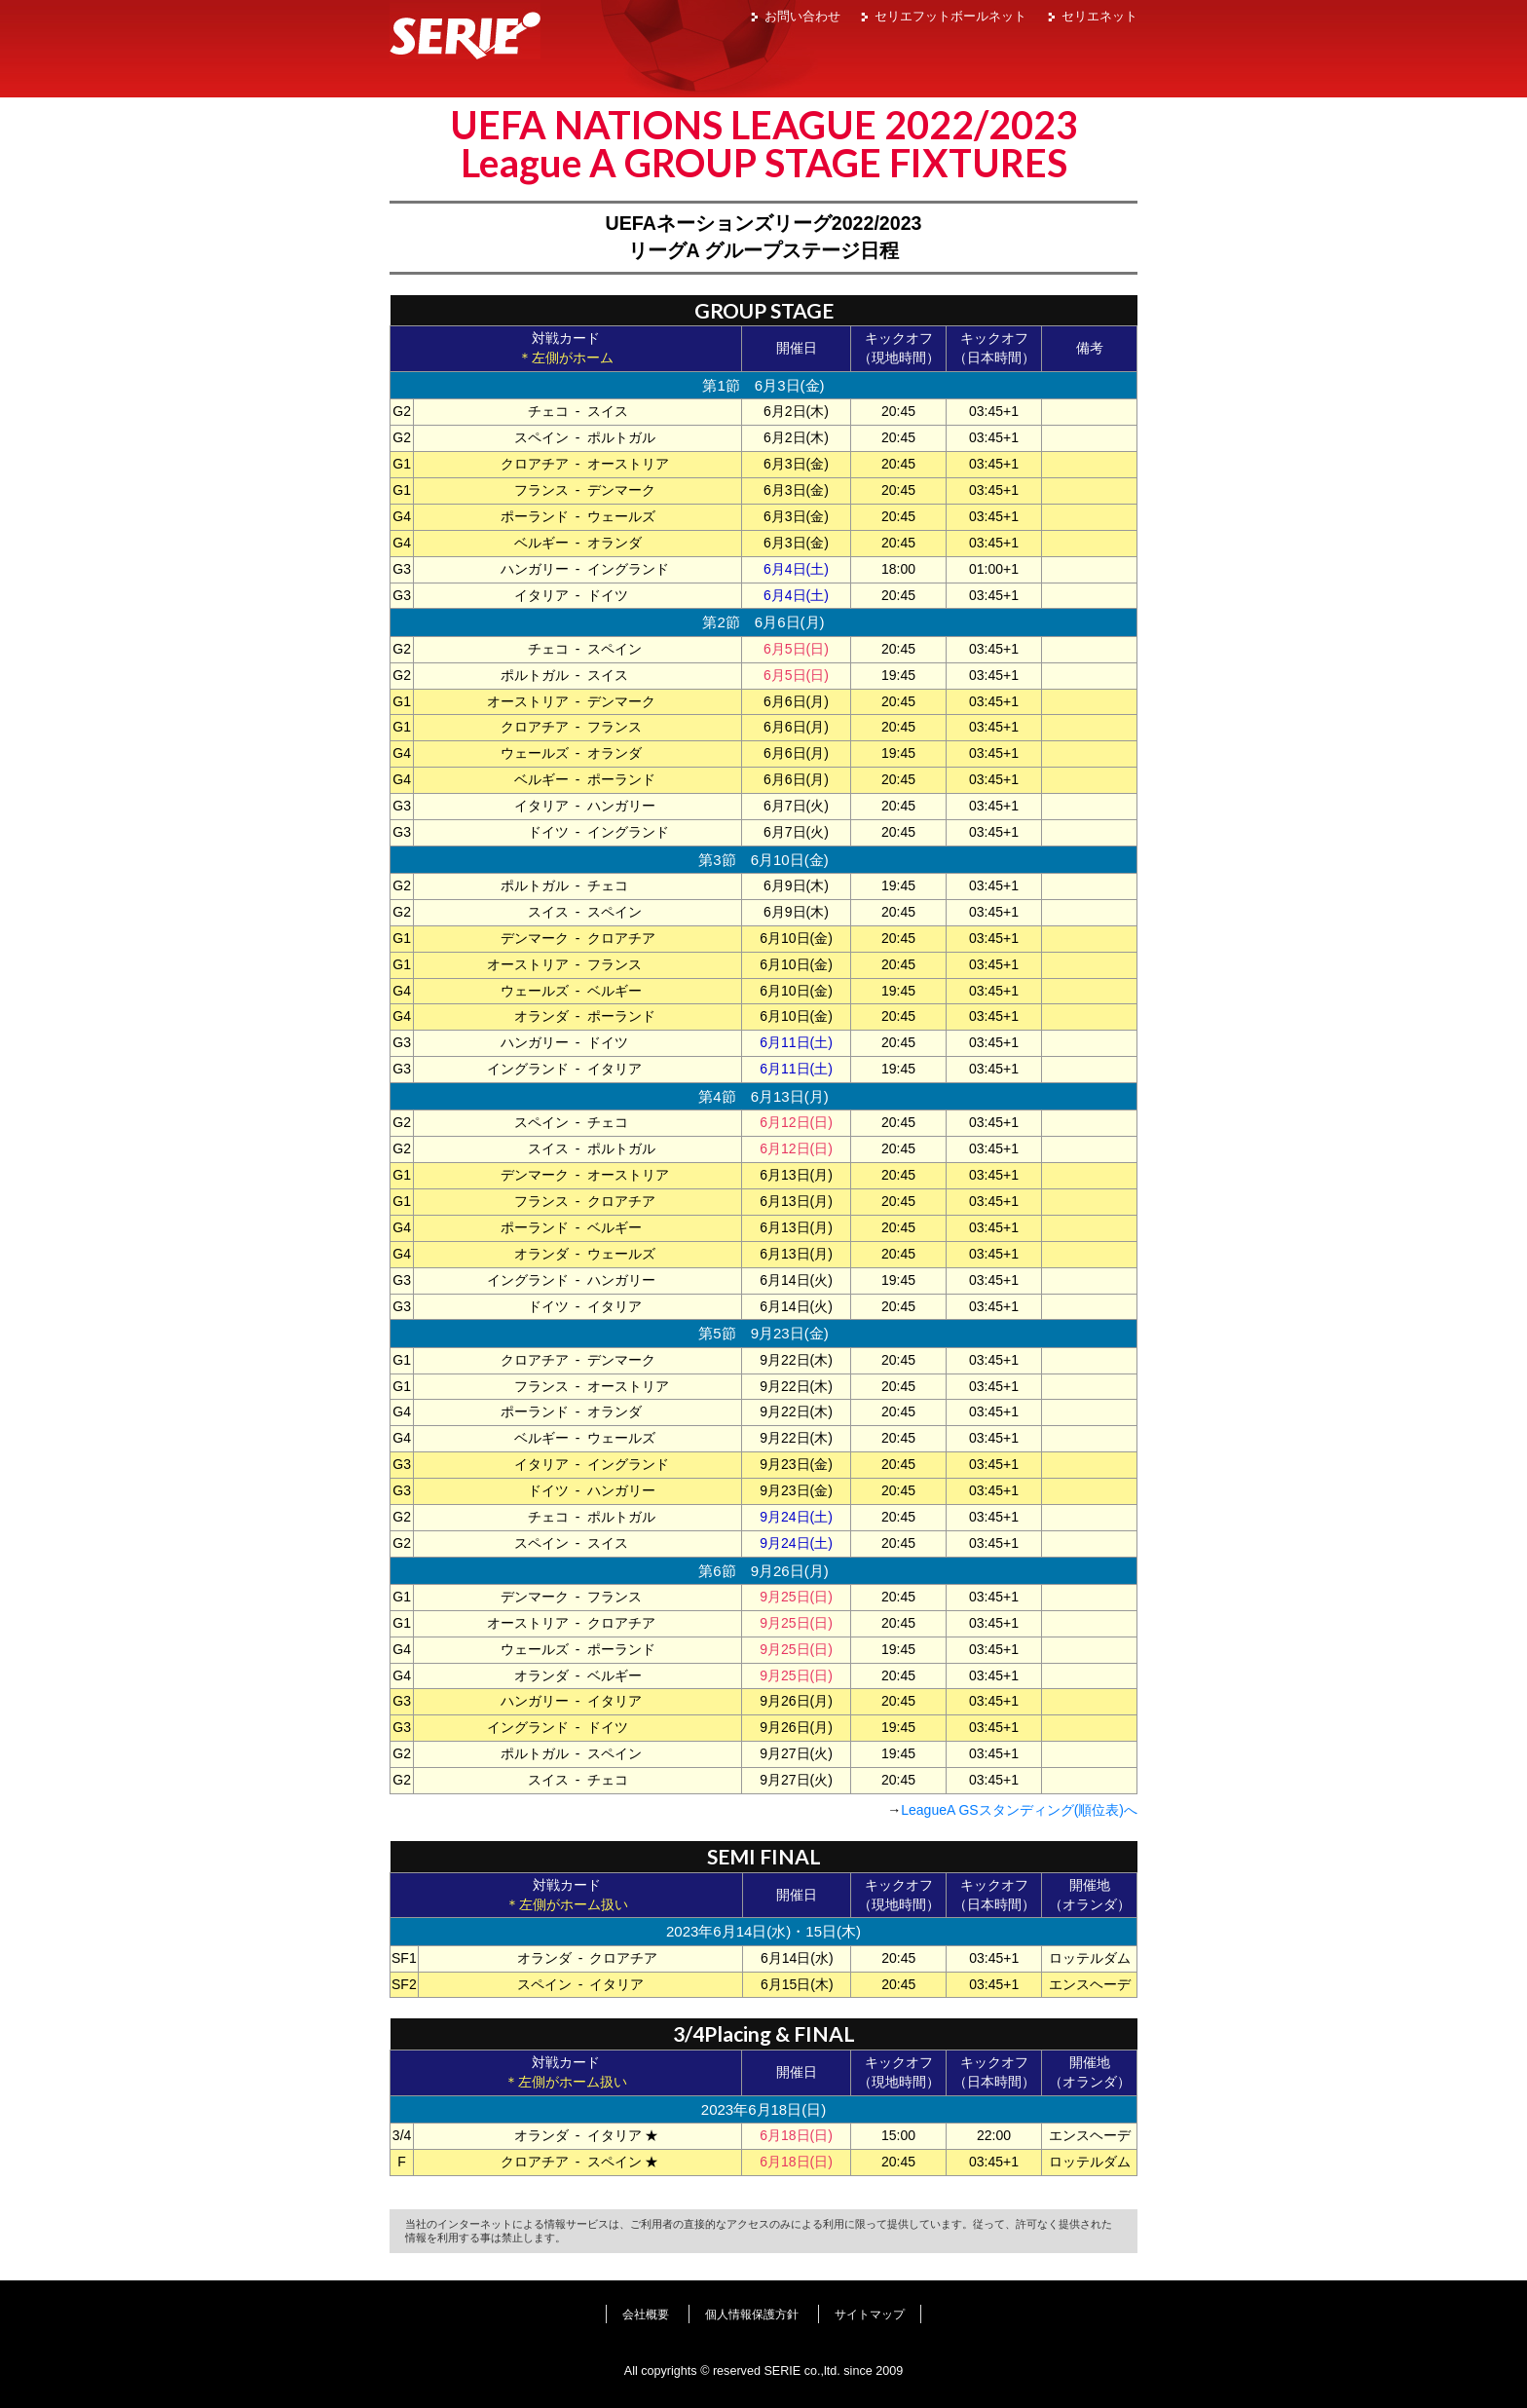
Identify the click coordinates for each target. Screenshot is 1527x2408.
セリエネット (1099, 16)
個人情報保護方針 (752, 2314)
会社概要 (645, 2314)
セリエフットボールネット (950, 16)
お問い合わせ (802, 16)
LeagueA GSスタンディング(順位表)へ (1019, 1810)
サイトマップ (870, 2314)
